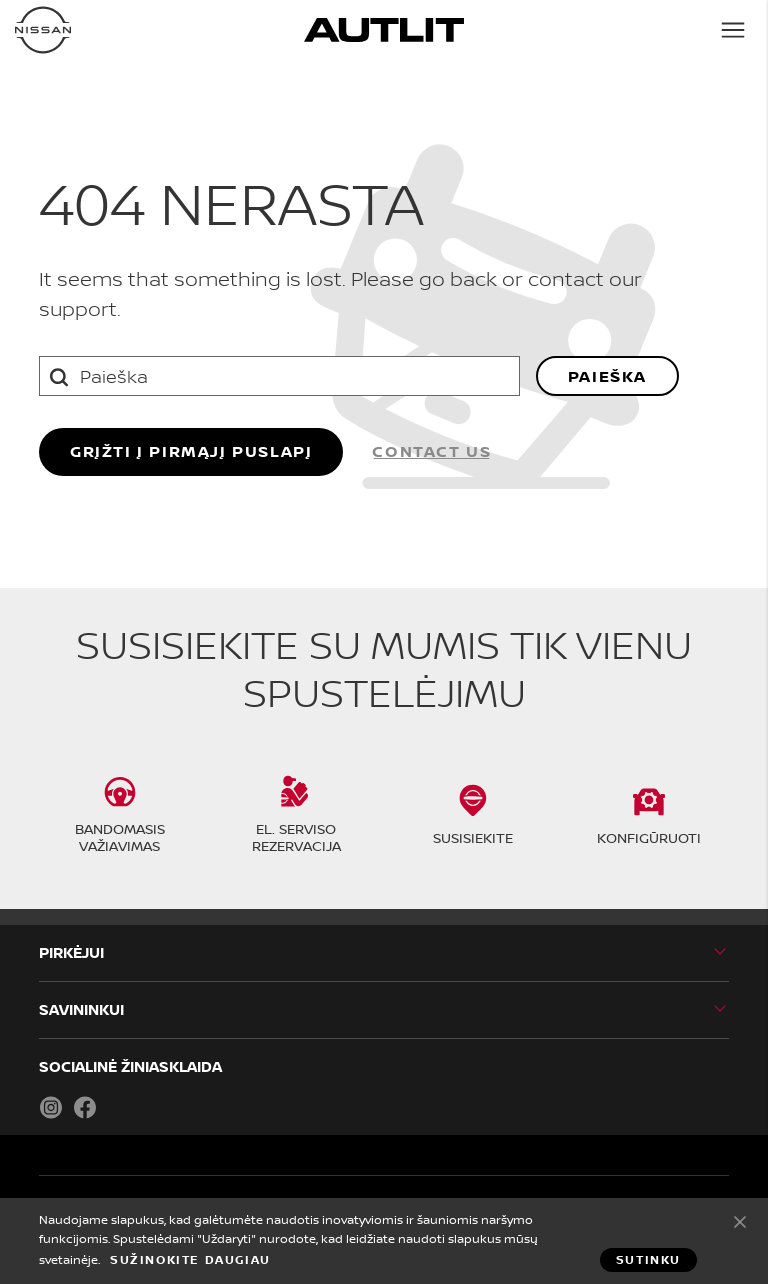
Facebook (85, 1107)
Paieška (607, 376)
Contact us (431, 451)
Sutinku (740, 1221)
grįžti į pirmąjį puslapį (191, 451)
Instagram (51, 1107)
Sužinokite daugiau (190, 1260)
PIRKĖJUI (71, 952)
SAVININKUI (81, 1009)
